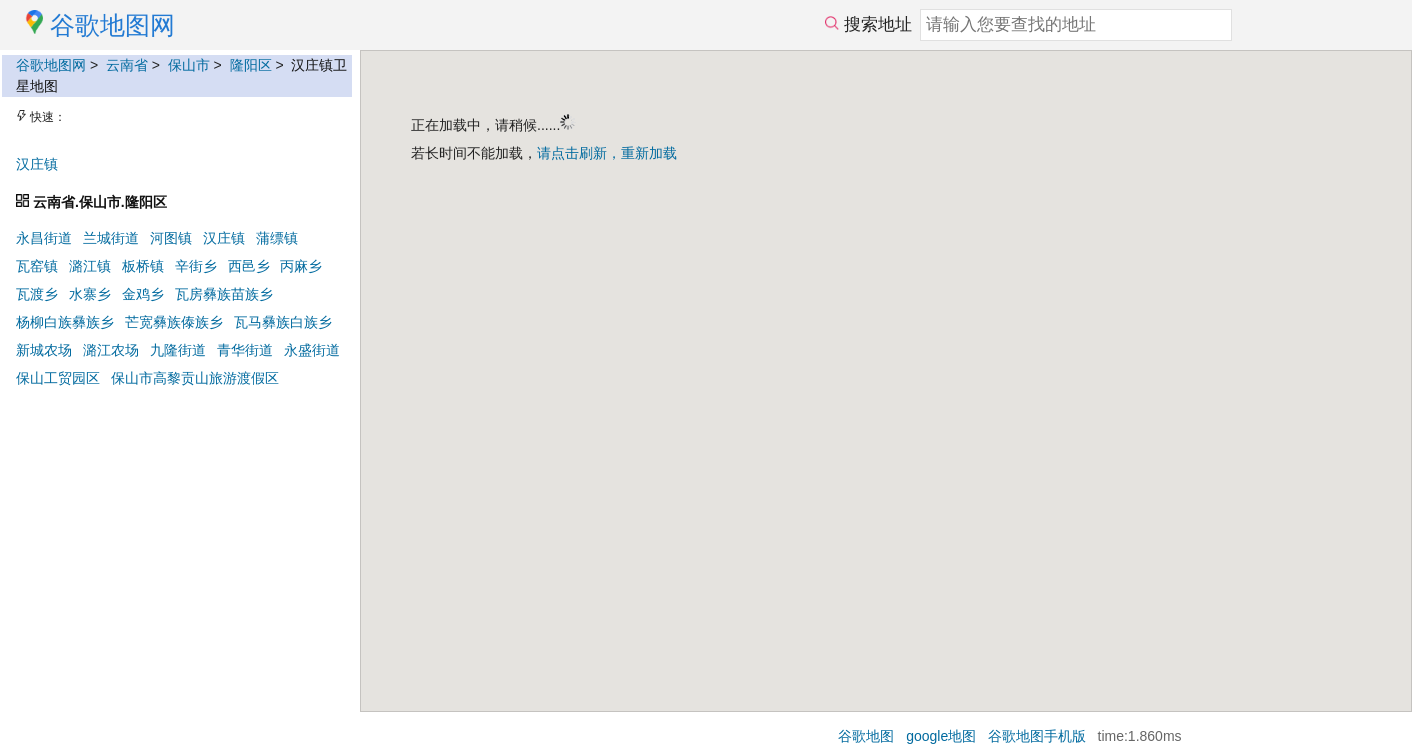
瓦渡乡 (37, 294)
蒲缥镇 (277, 238)
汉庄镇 (37, 164)
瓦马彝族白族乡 (283, 322)
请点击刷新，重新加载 (607, 153)
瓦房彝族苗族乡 (224, 294)
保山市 (189, 65)
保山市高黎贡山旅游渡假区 (195, 378)
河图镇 (171, 238)
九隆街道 (178, 350)
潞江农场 (111, 350)
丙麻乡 (301, 266)
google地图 (941, 736)
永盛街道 (312, 350)
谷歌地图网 (51, 65)
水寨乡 (90, 294)
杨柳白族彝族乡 (65, 322)
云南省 (127, 65)
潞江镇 (90, 266)
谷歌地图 (866, 736)
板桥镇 (143, 266)
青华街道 (245, 350)
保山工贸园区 (58, 378)
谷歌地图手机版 (1037, 736)
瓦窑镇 (37, 266)
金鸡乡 (143, 294)
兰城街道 (111, 238)
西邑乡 (249, 266)
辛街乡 (196, 266)
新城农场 (44, 350)
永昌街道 (44, 238)
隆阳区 (251, 65)
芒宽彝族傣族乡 (174, 322)
